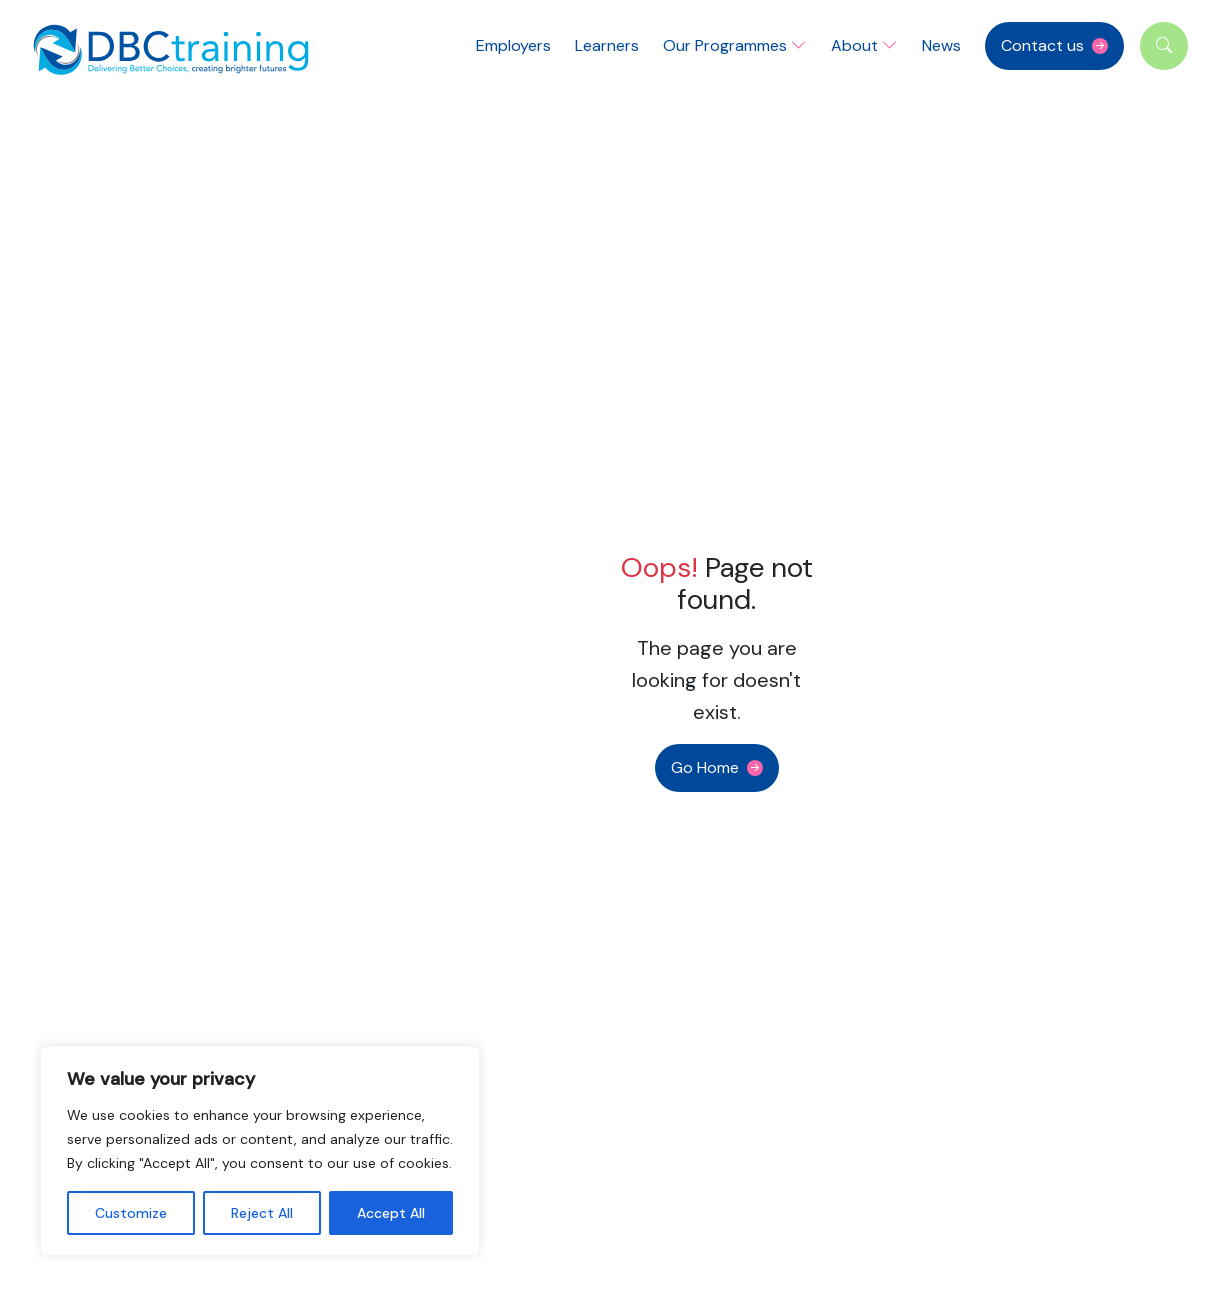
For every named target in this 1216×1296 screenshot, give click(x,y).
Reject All (262, 1213)
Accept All (391, 1213)
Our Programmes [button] (735, 45)
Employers (513, 45)
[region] (260, 1151)
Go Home (705, 767)
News (941, 45)
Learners (607, 45)
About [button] (864, 45)
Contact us (1042, 45)
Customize (131, 1213)
